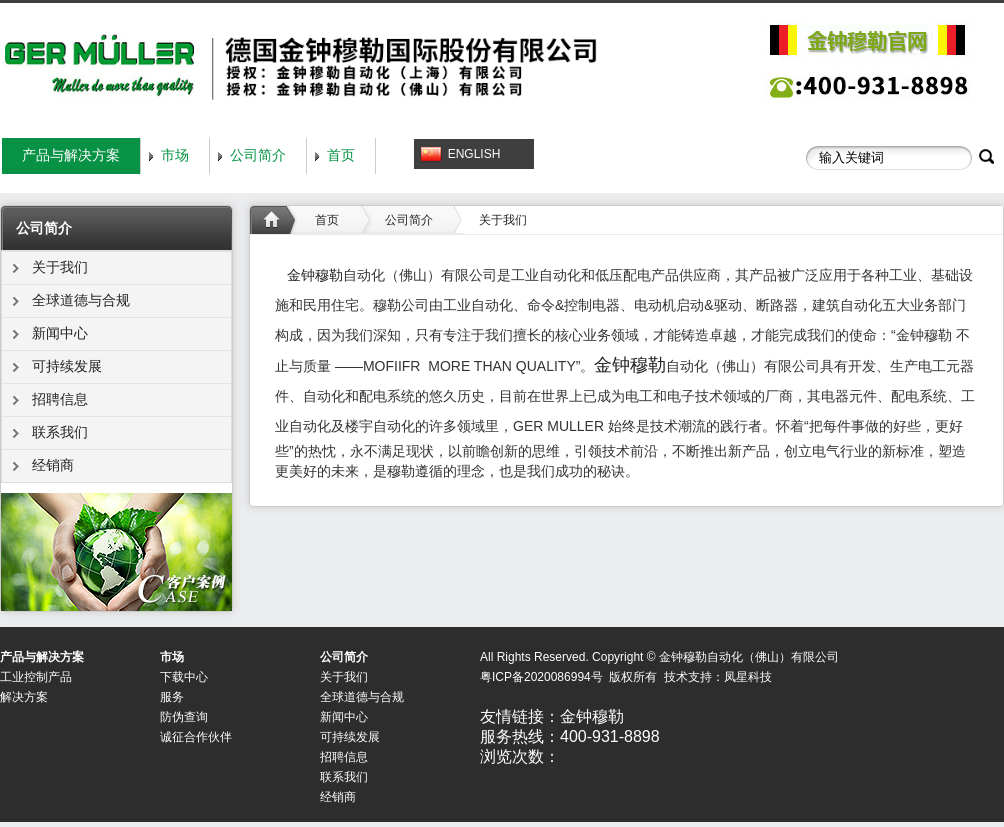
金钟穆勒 (315, 275)
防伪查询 (184, 717)
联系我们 (60, 432)
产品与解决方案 (71, 155)
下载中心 (184, 677)
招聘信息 (60, 399)
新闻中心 (60, 333)
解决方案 (24, 697)
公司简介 (258, 155)
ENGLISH (474, 154)
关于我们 (60, 267)
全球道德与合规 (81, 300)
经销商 (53, 465)
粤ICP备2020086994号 (541, 677)
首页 (341, 155)
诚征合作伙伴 (196, 737)
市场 (175, 155)
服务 (172, 697)
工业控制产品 (36, 677)
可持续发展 (67, 366)
